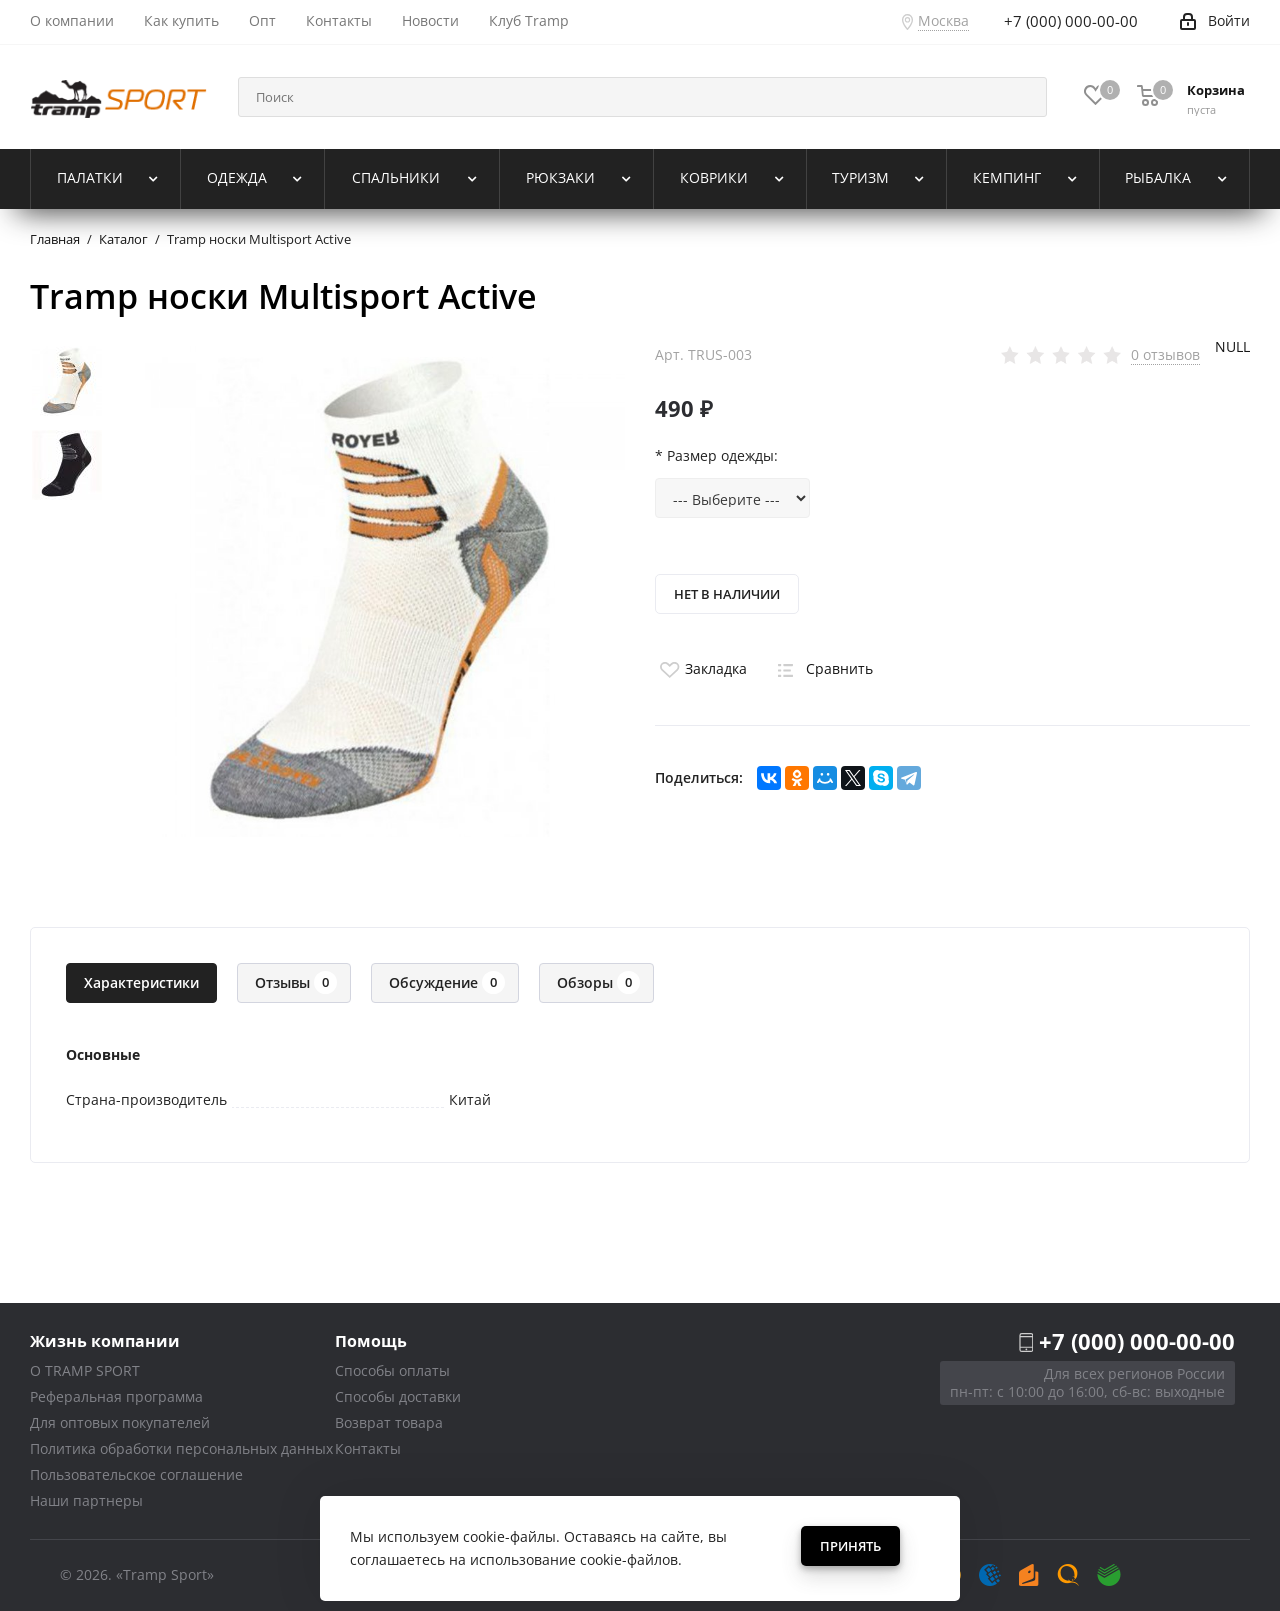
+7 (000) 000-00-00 (1137, 1341)
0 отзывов (1165, 355)
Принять (850, 1546)
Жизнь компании (105, 1340)
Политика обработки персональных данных (181, 1448)
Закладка (701, 667)
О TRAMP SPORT (85, 1370)
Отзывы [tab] (296, 982)
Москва (943, 20)
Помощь (371, 1340)
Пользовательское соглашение (136, 1474)
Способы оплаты (392, 1370)
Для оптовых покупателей (120, 1422)
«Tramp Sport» (165, 1574)
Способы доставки (398, 1396)
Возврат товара (389, 1422)
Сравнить (822, 667)
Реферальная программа (116, 1396)
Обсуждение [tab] (447, 982)
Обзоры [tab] (598, 982)
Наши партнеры (86, 1500)
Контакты (368, 1448)
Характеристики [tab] (141, 982)
